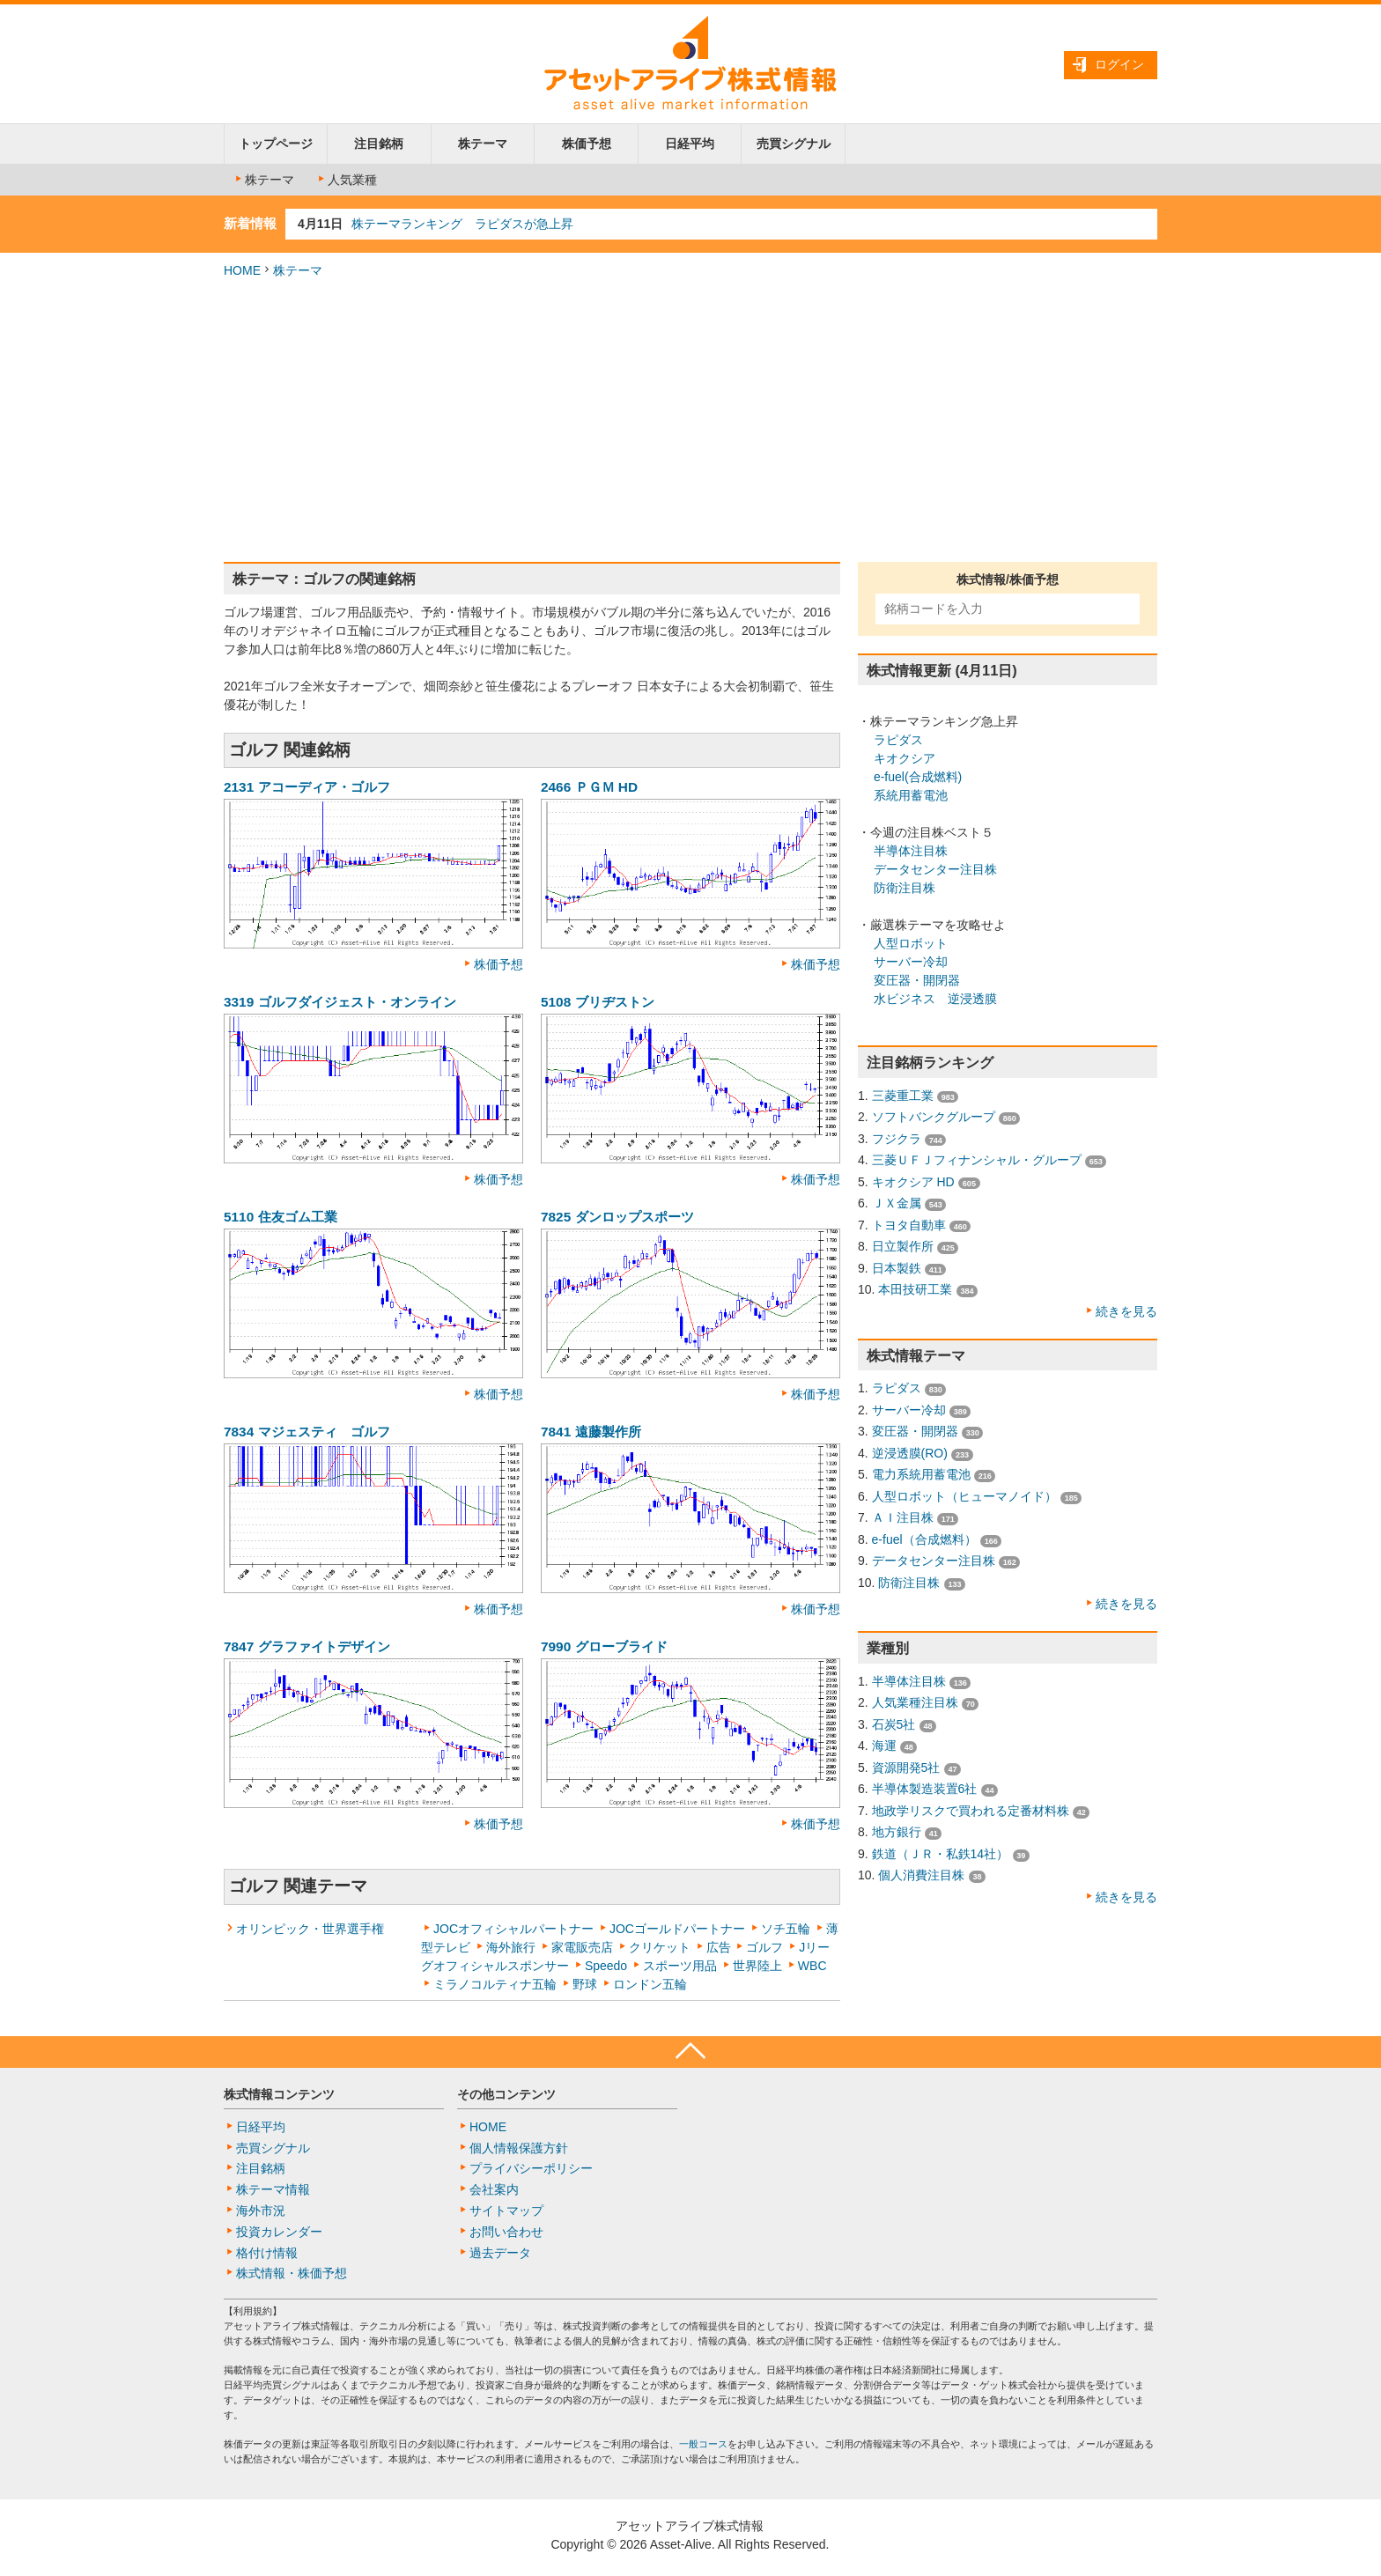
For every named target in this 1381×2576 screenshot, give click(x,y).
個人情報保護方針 (518, 2148)
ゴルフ (764, 1947)
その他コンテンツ (506, 2094)
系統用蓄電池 (911, 795)
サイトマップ (506, 2210)
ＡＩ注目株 (903, 1517)
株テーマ (482, 144)
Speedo (606, 1966)
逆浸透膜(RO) (910, 1453)
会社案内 (494, 2189)
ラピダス (898, 740)
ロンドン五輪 (650, 1984)
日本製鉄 (896, 1268)
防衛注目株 (904, 888)
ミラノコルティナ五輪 (495, 1984)
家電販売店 (582, 1947)
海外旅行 (510, 1947)
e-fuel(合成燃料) (918, 777)
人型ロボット (911, 943)
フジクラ (896, 1139)
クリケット (659, 1947)
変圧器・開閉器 (917, 980)
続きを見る (1126, 1311)
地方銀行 (896, 1832)
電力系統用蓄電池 (921, 1474)
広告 (718, 1947)
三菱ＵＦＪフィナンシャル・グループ (977, 1160)
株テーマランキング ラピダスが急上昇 (462, 224)
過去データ (500, 2253)
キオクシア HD (913, 1182)
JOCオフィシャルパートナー (513, 1929)
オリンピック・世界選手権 (310, 1929)
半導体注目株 (911, 851)
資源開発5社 (906, 1767)
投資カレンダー (279, 2232)
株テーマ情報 (273, 2189)
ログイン (1119, 64)
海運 (884, 1745)
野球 (584, 1984)
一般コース (703, 2444)
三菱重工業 (903, 1096)
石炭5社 (894, 1724)
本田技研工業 (915, 1289)
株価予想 (586, 144)
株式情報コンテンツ (279, 2094)
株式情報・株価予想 (291, 2273)
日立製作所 (903, 1246)
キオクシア (904, 758)
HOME (242, 270)
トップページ (276, 144)
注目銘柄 (378, 144)
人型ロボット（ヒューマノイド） (964, 1496)
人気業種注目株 (915, 1702)
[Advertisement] (690, 421)
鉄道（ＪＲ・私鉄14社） (940, 1854)
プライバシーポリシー (531, 2168)
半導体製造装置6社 (925, 1789)
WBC (812, 1966)
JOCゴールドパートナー (677, 1929)
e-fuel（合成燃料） (924, 1539)
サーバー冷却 (911, 962)
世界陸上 (757, 1966)
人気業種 (346, 180)
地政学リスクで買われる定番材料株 (970, 1811)
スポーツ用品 (680, 1966)
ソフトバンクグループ (933, 1117)
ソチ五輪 (785, 1929)
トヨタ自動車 (909, 1225)
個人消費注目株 (921, 1875)
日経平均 (689, 144)
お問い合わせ (506, 2232)
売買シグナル (794, 144)
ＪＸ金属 (896, 1203)
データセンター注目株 (935, 869)
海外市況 (260, 2210)
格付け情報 (267, 2253)
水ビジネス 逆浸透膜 (935, 999)
